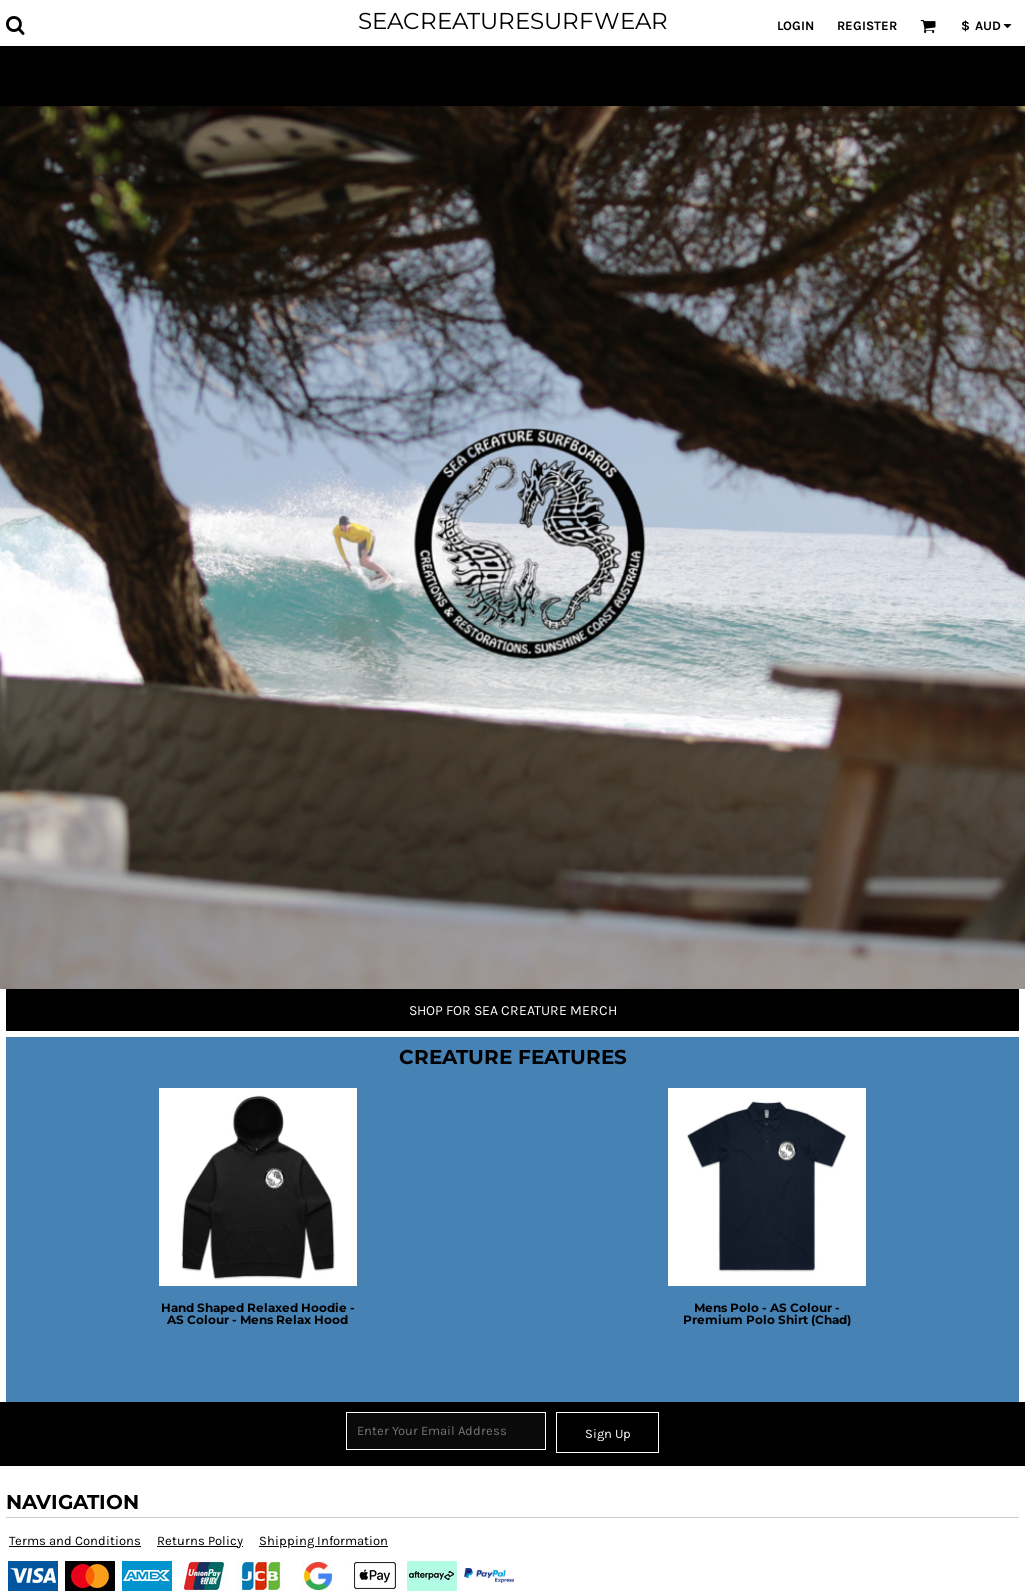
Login (795, 25)
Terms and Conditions (75, 1540)
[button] (15, 25)
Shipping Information (323, 1540)
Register (867, 25)
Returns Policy (200, 1540)
